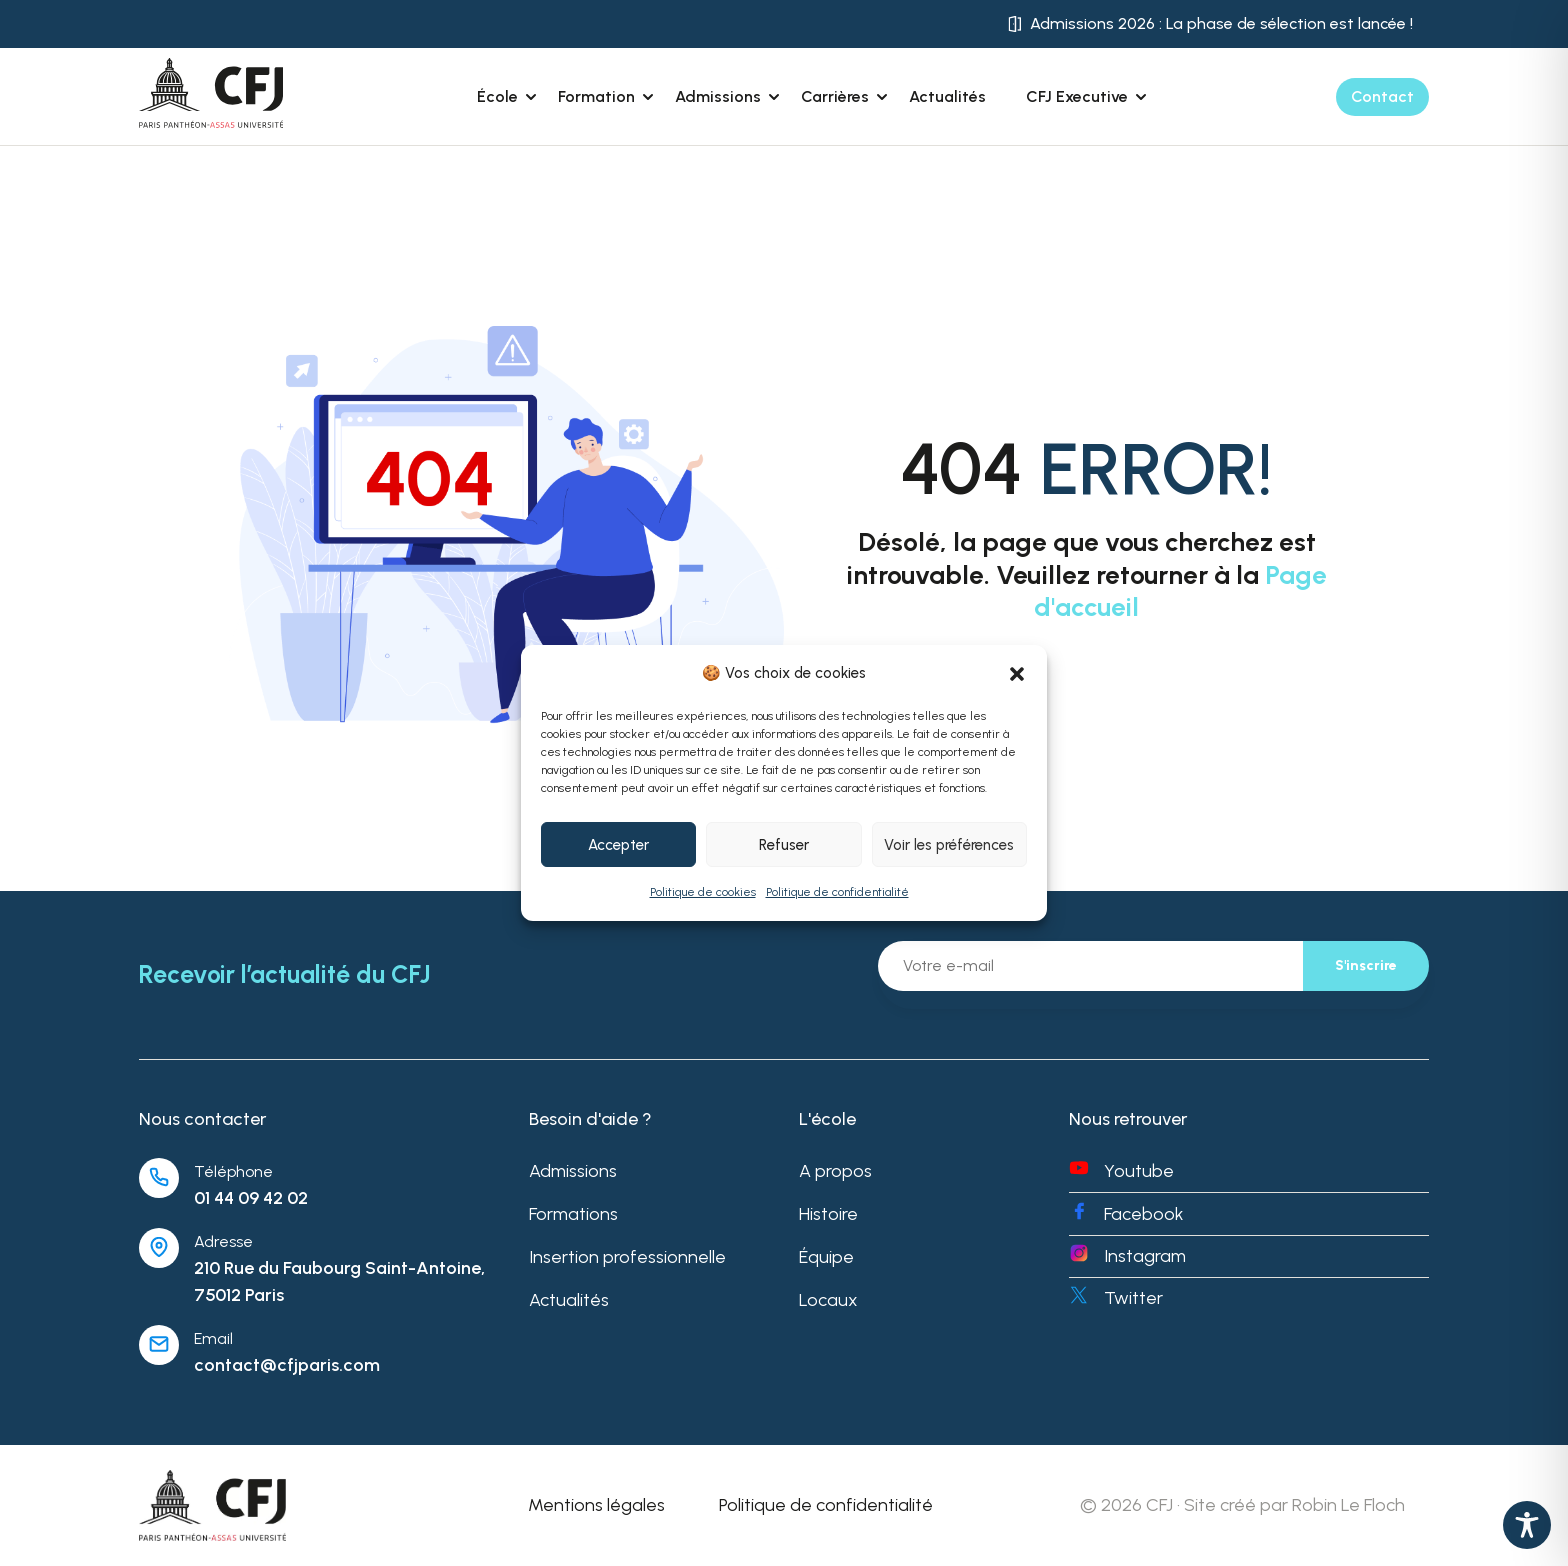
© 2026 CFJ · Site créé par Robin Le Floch (1242, 1505)
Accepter (618, 845)
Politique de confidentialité (837, 892)
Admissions (573, 1171)
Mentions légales (596, 1505)
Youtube (1139, 1171)
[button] (1017, 674)
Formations (573, 1214)
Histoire (828, 1214)
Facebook (1144, 1214)
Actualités (947, 96)
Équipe (826, 1257)
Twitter (1133, 1298)
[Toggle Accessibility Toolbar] (1527, 1525)
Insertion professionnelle (627, 1257)
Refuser (784, 845)
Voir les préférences (949, 845)
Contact (1382, 96)
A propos (835, 1171)
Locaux (828, 1300)
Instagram (1145, 1256)
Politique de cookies (703, 892)
